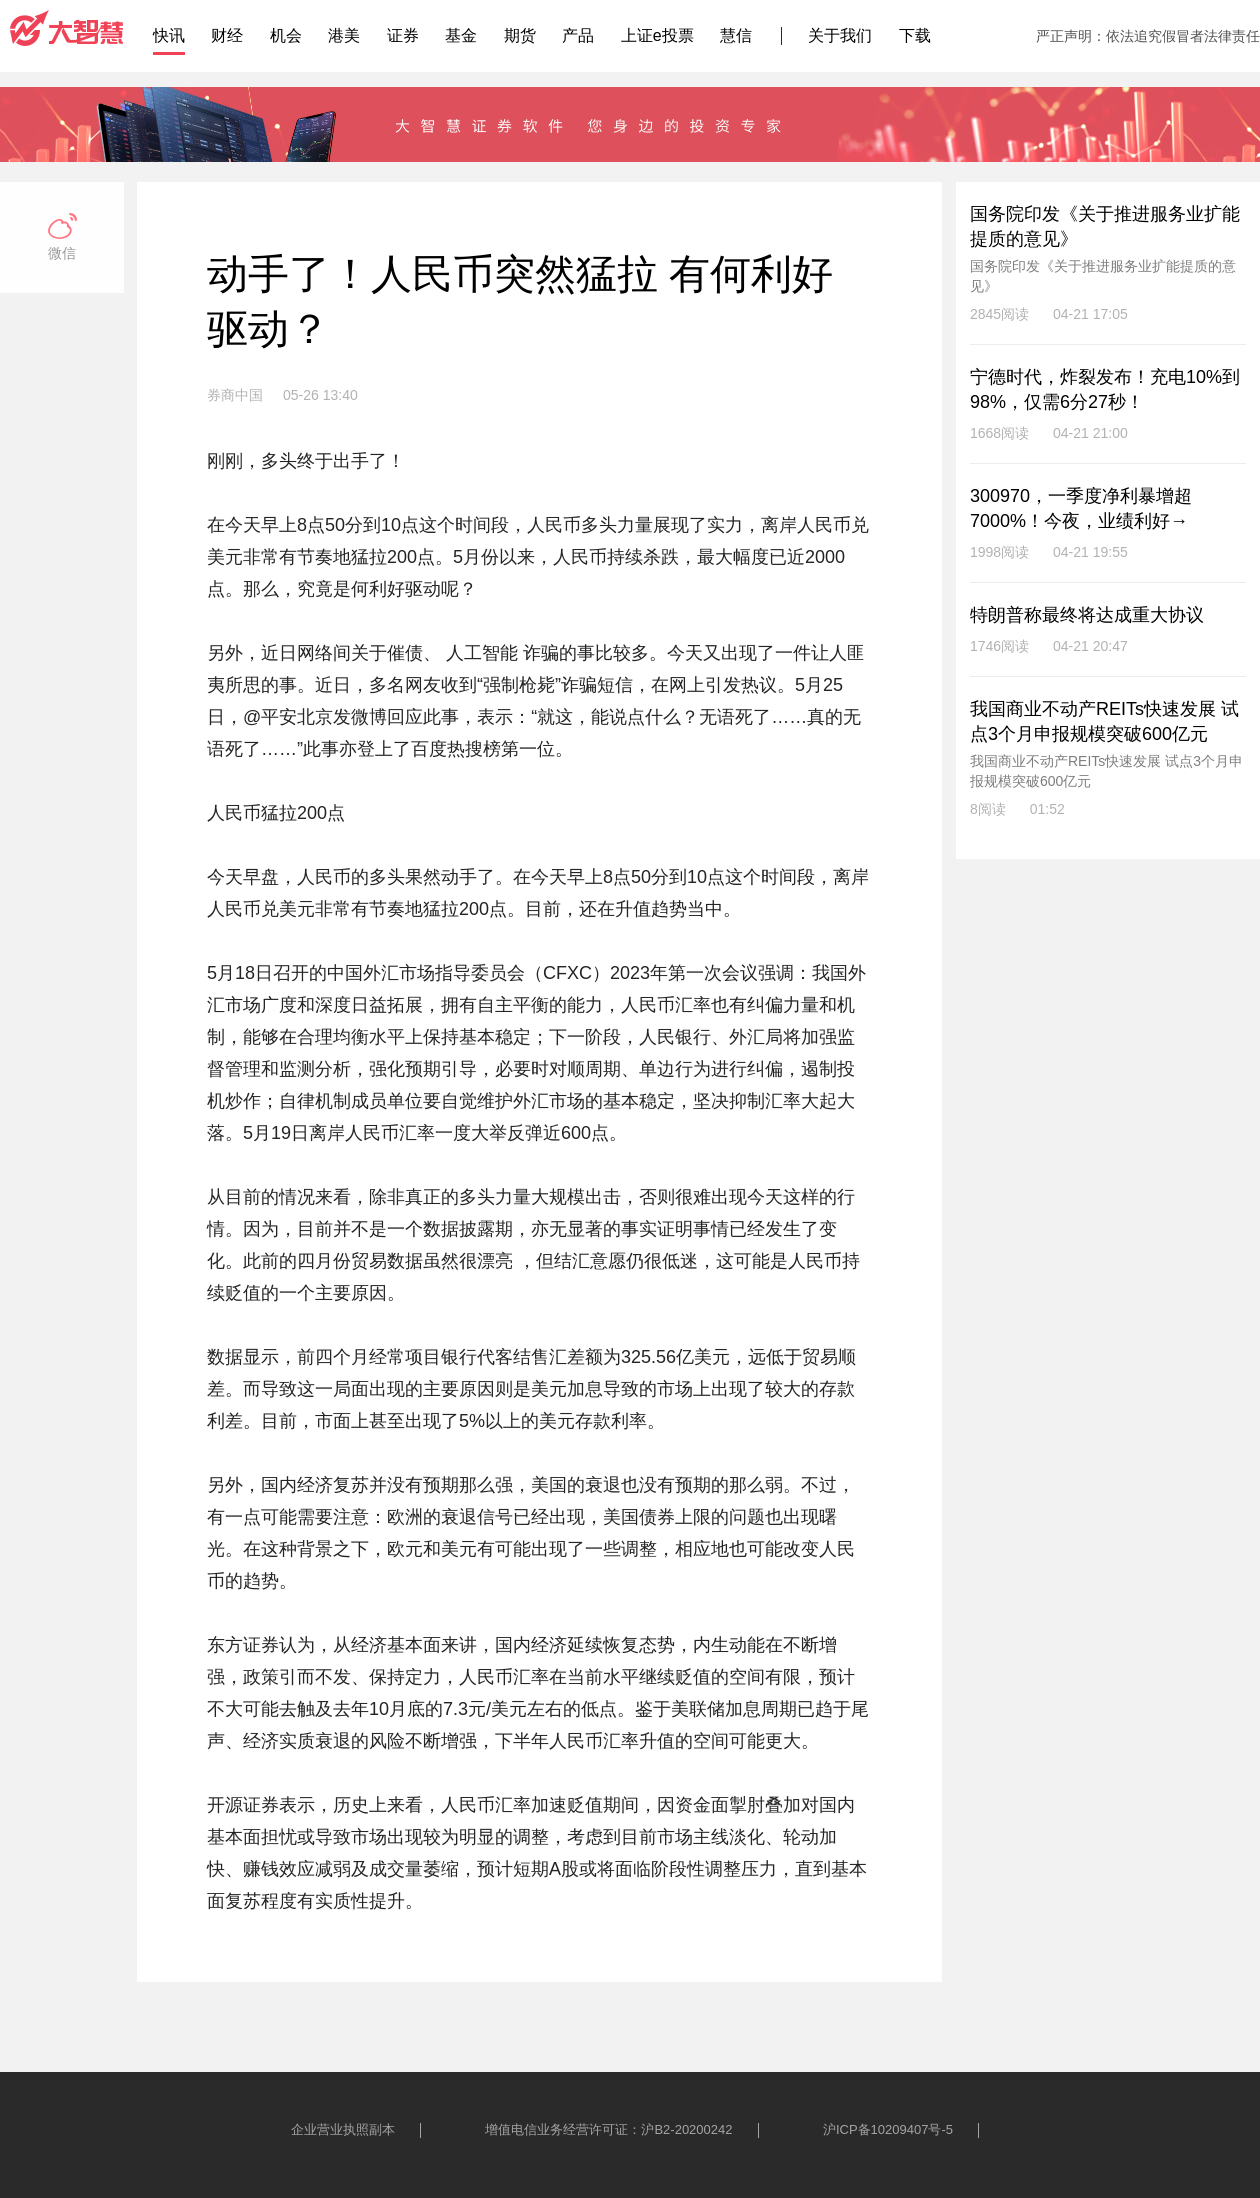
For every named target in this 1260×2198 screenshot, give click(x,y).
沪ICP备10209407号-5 (888, 2129)
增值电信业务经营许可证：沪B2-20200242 (608, 2129)
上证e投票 (657, 35)
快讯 (169, 35)
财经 (227, 35)
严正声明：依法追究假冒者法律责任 (1148, 36)
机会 (286, 35)
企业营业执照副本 (343, 2129)
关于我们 (840, 35)
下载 (915, 35)
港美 (344, 35)
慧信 (736, 35)
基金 (461, 35)
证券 (403, 35)
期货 (520, 35)
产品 (578, 35)
